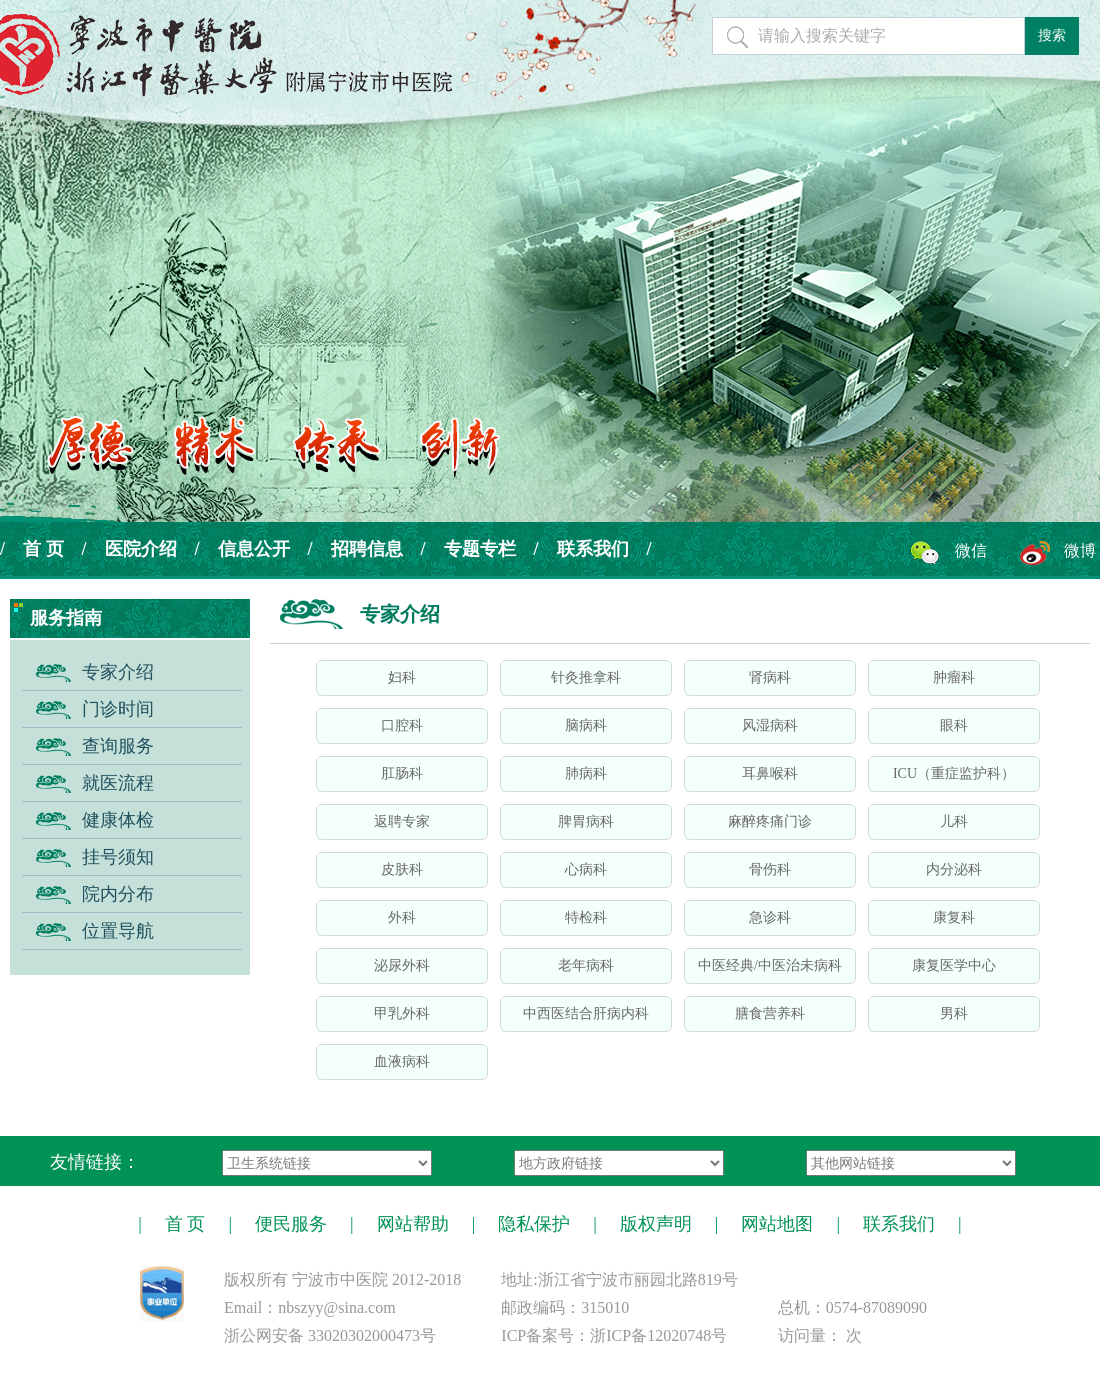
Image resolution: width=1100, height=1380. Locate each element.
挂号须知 (118, 857)
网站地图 (777, 1224)
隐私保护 (534, 1224)
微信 (971, 550)
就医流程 (118, 783)
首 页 (43, 549)
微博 (1080, 550)
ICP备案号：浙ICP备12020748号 (614, 1335)
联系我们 (593, 549)
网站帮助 (413, 1224)
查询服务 (118, 746)
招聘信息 (367, 549)
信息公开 (254, 549)
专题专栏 (480, 549)
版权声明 (656, 1224)
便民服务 (291, 1224)
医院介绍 (141, 549)
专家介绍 (118, 672)
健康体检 (118, 820)
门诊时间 (118, 709)
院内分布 (118, 894)
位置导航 (118, 931)
